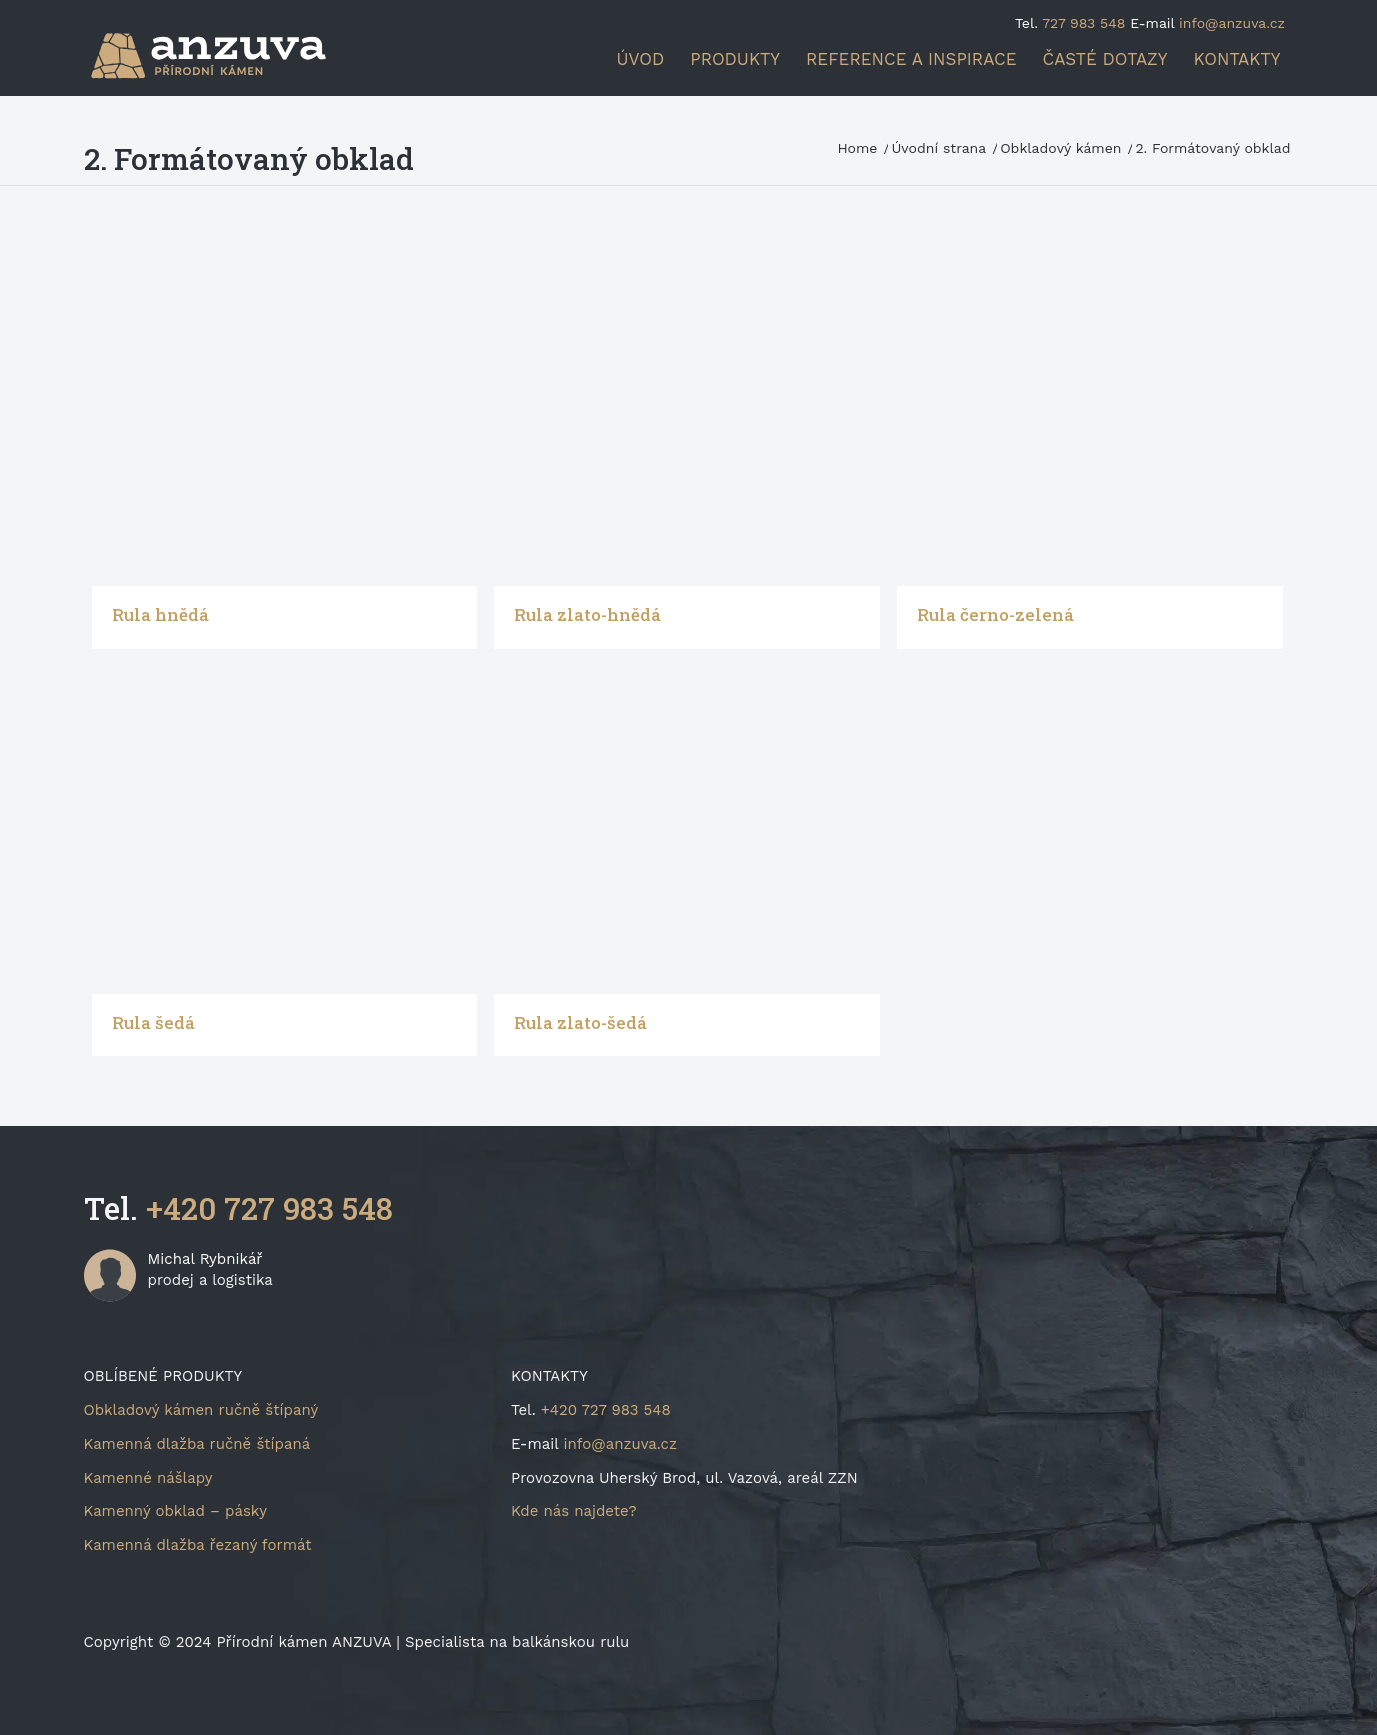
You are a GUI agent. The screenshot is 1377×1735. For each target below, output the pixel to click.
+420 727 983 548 (269, 1208)
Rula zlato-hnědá (587, 614)
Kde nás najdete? (574, 1511)
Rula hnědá (160, 614)
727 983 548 (1083, 23)
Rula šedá (153, 1022)
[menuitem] (641, 59)
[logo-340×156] (223, 55)
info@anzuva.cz (1232, 23)
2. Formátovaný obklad (249, 158)
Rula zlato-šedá (580, 1022)
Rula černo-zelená (995, 614)
